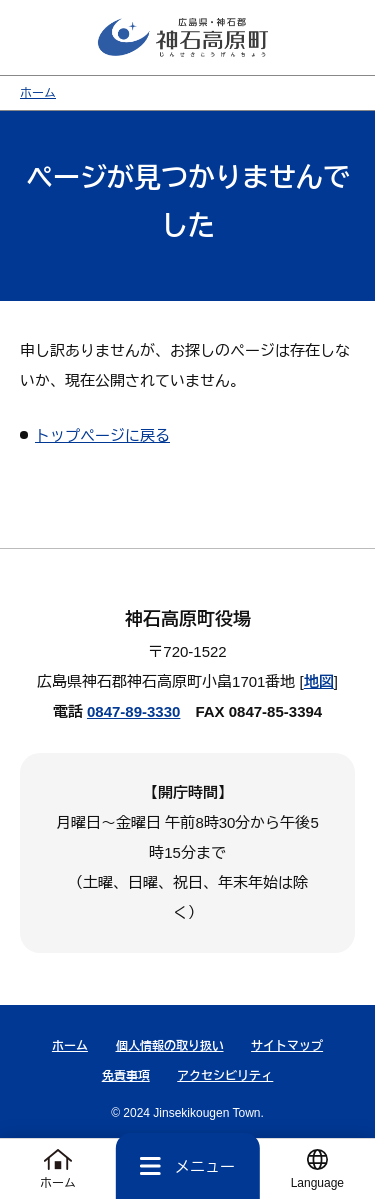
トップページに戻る (102, 435)
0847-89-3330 (133, 711)
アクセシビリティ (225, 1076)
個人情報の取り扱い (170, 1046)
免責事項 (126, 1076)
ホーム (38, 93)
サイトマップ (287, 1046)
